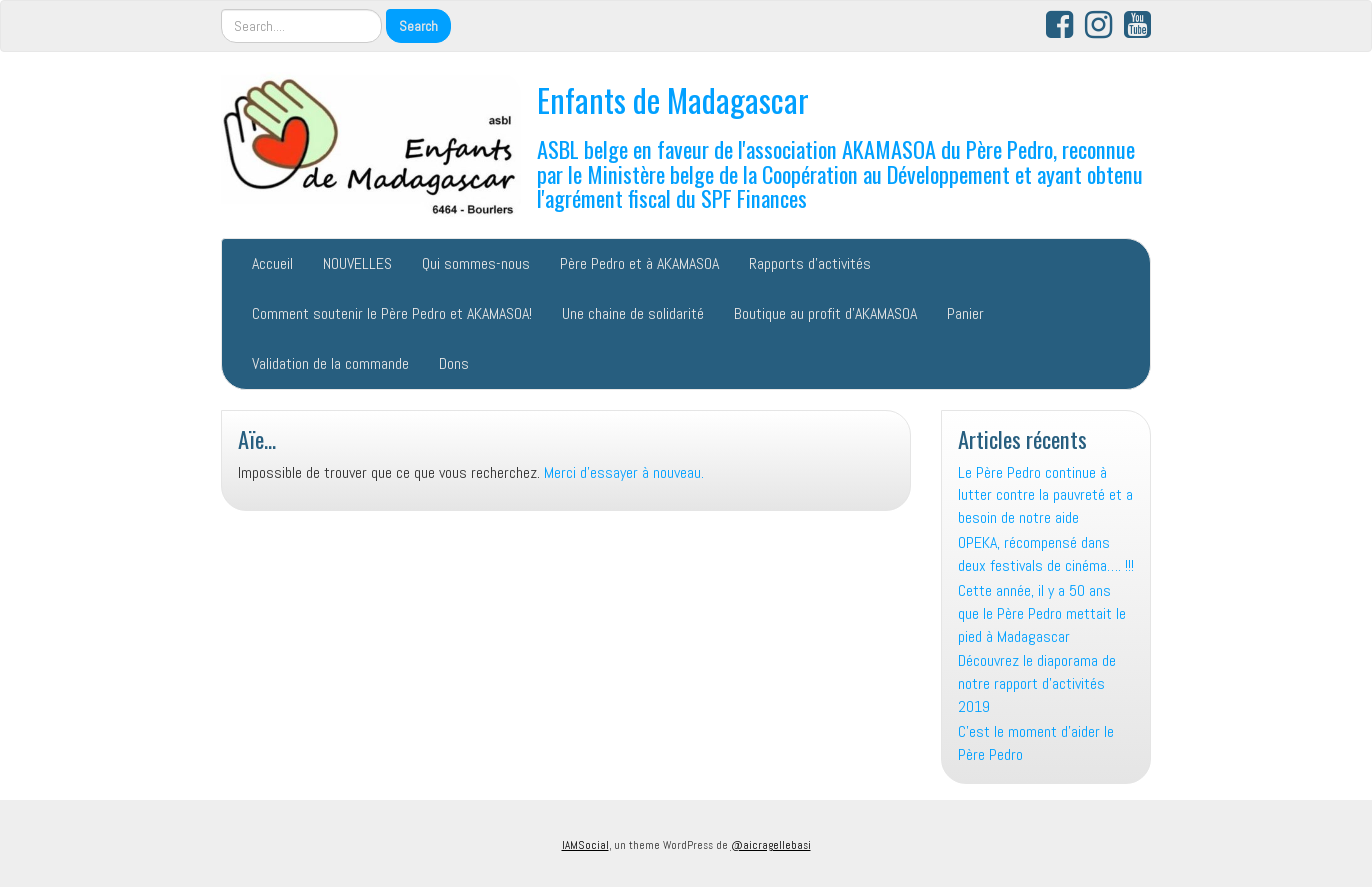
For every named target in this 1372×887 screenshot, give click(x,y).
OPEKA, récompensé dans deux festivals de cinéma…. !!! (1046, 554)
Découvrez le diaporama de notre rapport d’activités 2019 (1037, 683)
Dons (454, 363)
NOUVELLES (357, 263)
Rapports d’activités (810, 263)
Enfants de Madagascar (673, 99)
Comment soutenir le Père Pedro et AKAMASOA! (392, 313)
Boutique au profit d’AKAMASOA (825, 313)
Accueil (272, 263)
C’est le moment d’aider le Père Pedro (1036, 743)
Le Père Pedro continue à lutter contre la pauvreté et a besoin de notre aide (1045, 495)
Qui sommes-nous (476, 263)
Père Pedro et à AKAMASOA (639, 263)
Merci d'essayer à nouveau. (624, 472)
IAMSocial (585, 845)
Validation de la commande (330, 363)
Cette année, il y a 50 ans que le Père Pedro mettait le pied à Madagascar (1042, 613)
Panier (965, 313)
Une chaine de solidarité (633, 313)
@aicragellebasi (771, 845)
